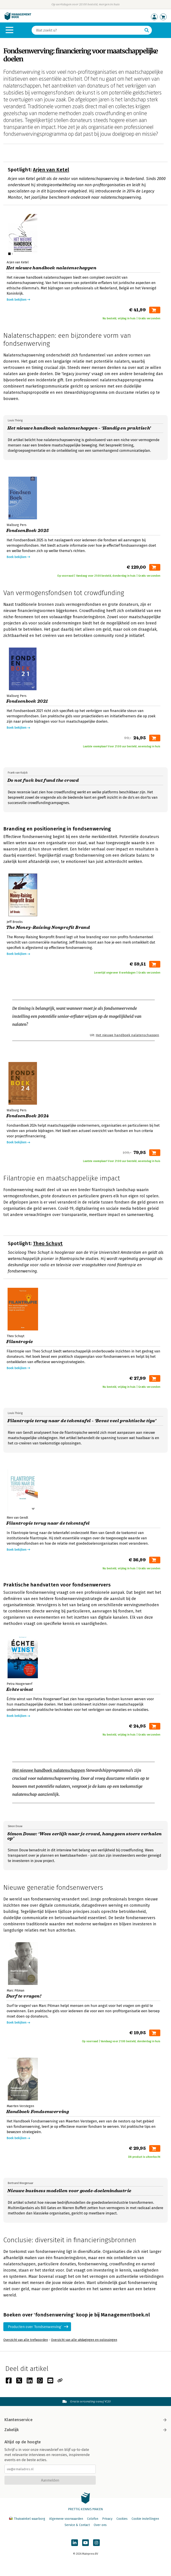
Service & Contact (77, 2525)
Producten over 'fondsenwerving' (35, 2326)
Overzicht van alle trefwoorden (25, 2340)
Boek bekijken (16, 300)
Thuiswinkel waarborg (27, 2519)
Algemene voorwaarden (66, 2519)
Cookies (122, 2519)
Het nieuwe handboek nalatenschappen (127, 1035)
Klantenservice (85, 2419)
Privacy (107, 2519)
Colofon (92, 2519)
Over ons (100, 2525)
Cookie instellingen (145, 2519)
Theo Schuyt (48, 1243)
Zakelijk (85, 2429)
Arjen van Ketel (51, 170)
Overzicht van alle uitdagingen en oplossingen (84, 2340)
